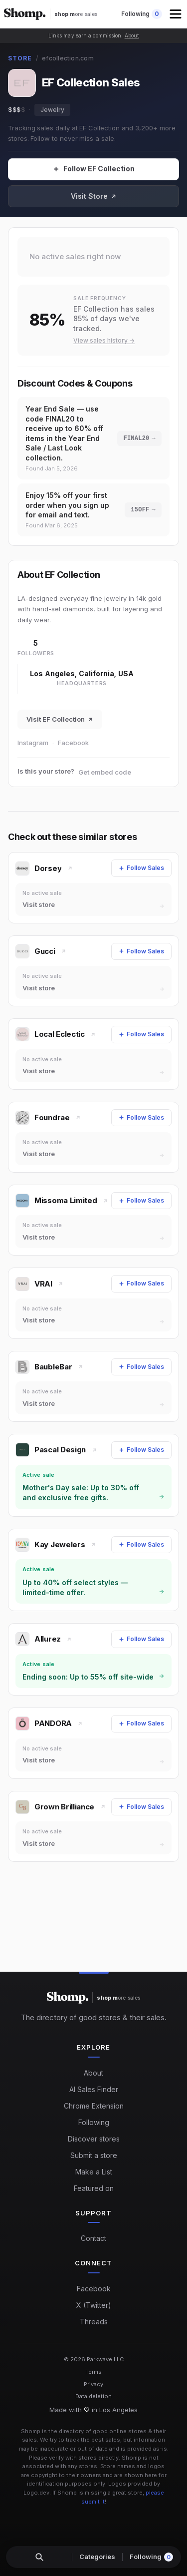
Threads (94, 2321)
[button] (176, 13)
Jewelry (52, 109)
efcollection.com (68, 58)
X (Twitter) (93, 2305)
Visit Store (94, 196)
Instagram (32, 743)
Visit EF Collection (59, 719)
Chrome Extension (94, 2106)
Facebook (73, 743)
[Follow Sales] (93, 169)
